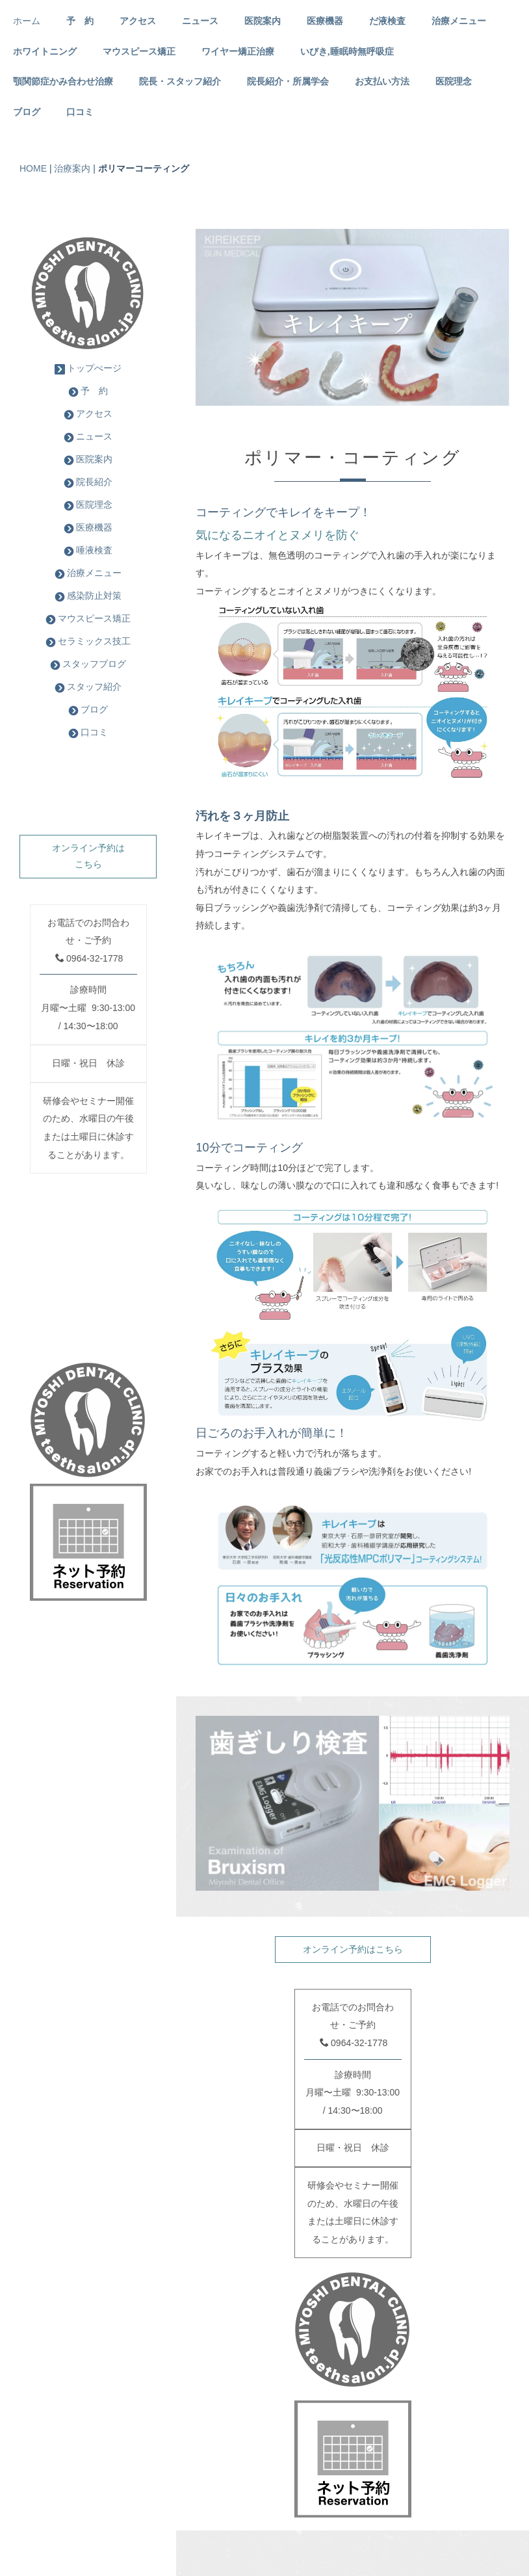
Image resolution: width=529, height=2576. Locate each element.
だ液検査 (387, 21)
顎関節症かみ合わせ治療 (63, 81)
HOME (33, 168)
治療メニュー (459, 21)
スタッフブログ (88, 664)
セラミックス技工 (88, 641)
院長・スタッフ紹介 (180, 81)
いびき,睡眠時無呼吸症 (347, 52)
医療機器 (325, 21)
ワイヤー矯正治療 (237, 52)
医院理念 (453, 81)
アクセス (138, 21)
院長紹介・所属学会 (288, 81)
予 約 (80, 21)
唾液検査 (88, 550)
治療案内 (72, 168)
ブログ (26, 112)
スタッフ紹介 (88, 687)
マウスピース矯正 (139, 52)
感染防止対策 (88, 596)
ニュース (200, 21)
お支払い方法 (382, 81)
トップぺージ (88, 368)
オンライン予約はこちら (353, 1949)
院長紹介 (88, 482)
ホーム (26, 21)
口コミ (80, 112)
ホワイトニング (45, 52)
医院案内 (262, 21)
